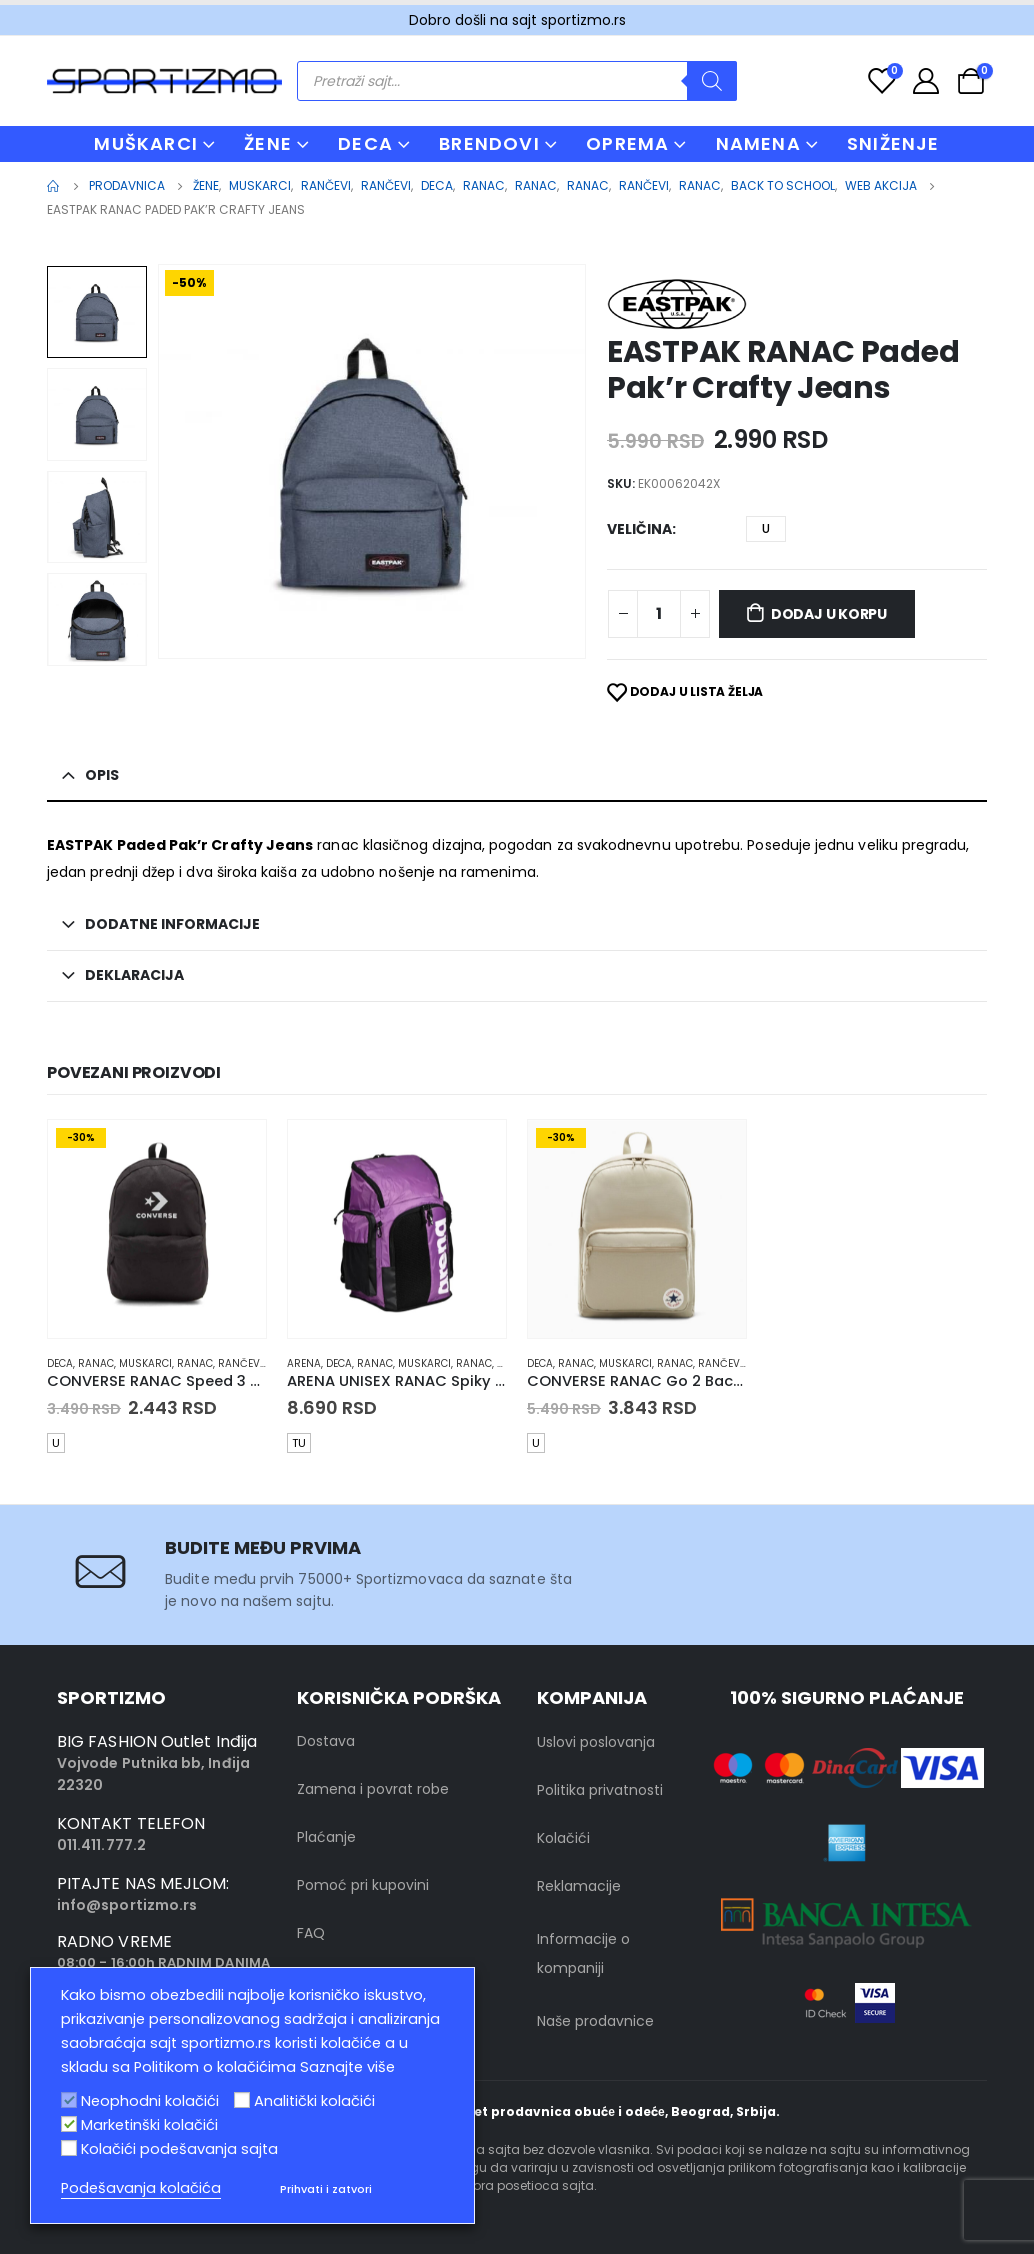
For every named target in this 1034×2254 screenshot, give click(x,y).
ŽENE (268, 143)
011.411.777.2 (101, 1845)
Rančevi (240, 1363)
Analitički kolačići (314, 2101)
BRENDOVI (489, 143)
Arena (304, 1363)
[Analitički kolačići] (242, 2100)
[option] (97, 312)
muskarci (145, 1363)
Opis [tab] (102, 775)
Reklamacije (579, 1886)
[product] (157, 1229)
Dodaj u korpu (829, 614)
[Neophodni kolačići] (69, 2100)
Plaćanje (326, 1837)
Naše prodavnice (595, 2021)
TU (299, 1443)
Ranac (96, 1363)
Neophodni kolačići (150, 2101)
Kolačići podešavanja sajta (179, 2149)
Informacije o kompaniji (583, 1953)
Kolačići (563, 1838)
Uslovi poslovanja (596, 1742)
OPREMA (627, 143)
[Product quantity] (659, 614)
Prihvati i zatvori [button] (326, 2189)
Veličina (639, 529)
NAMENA (758, 143)
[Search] (712, 81)
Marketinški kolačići (149, 2125)
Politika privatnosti (600, 1790)
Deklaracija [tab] (134, 975)
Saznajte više (347, 2067)
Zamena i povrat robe (373, 1789)
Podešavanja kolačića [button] (141, 2188)
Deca (60, 1363)
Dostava (326, 1741)
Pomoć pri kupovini (363, 1885)
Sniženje (893, 143)
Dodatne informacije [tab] (172, 924)
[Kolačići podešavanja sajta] (69, 2148)
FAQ (311, 1933)
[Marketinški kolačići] (69, 2124)
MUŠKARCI (146, 143)
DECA (365, 143)
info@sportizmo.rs (127, 1905)
